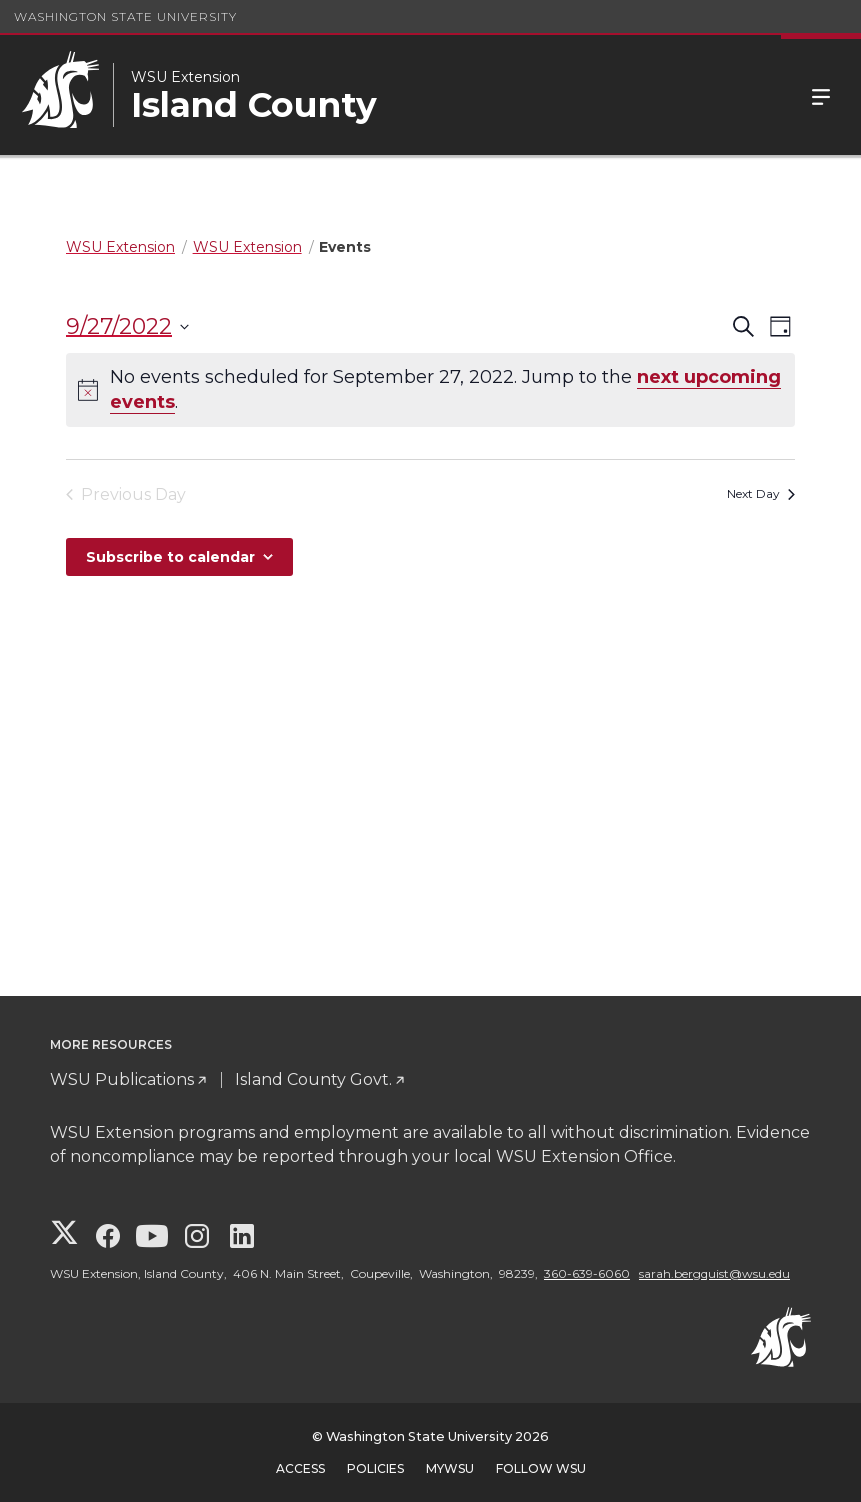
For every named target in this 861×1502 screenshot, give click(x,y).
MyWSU (450, 1468)
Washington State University (125, 16)
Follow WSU (541, 1468)
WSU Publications (122, 1079)
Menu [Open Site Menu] (821, 95)
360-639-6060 (587, 1273)
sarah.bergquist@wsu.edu (714, 1273)
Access (300, 1468)
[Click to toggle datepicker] (127, 326)
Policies (375, 1468)
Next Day (761, 493)
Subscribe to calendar (170, 557)
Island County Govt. (313, 1079)
